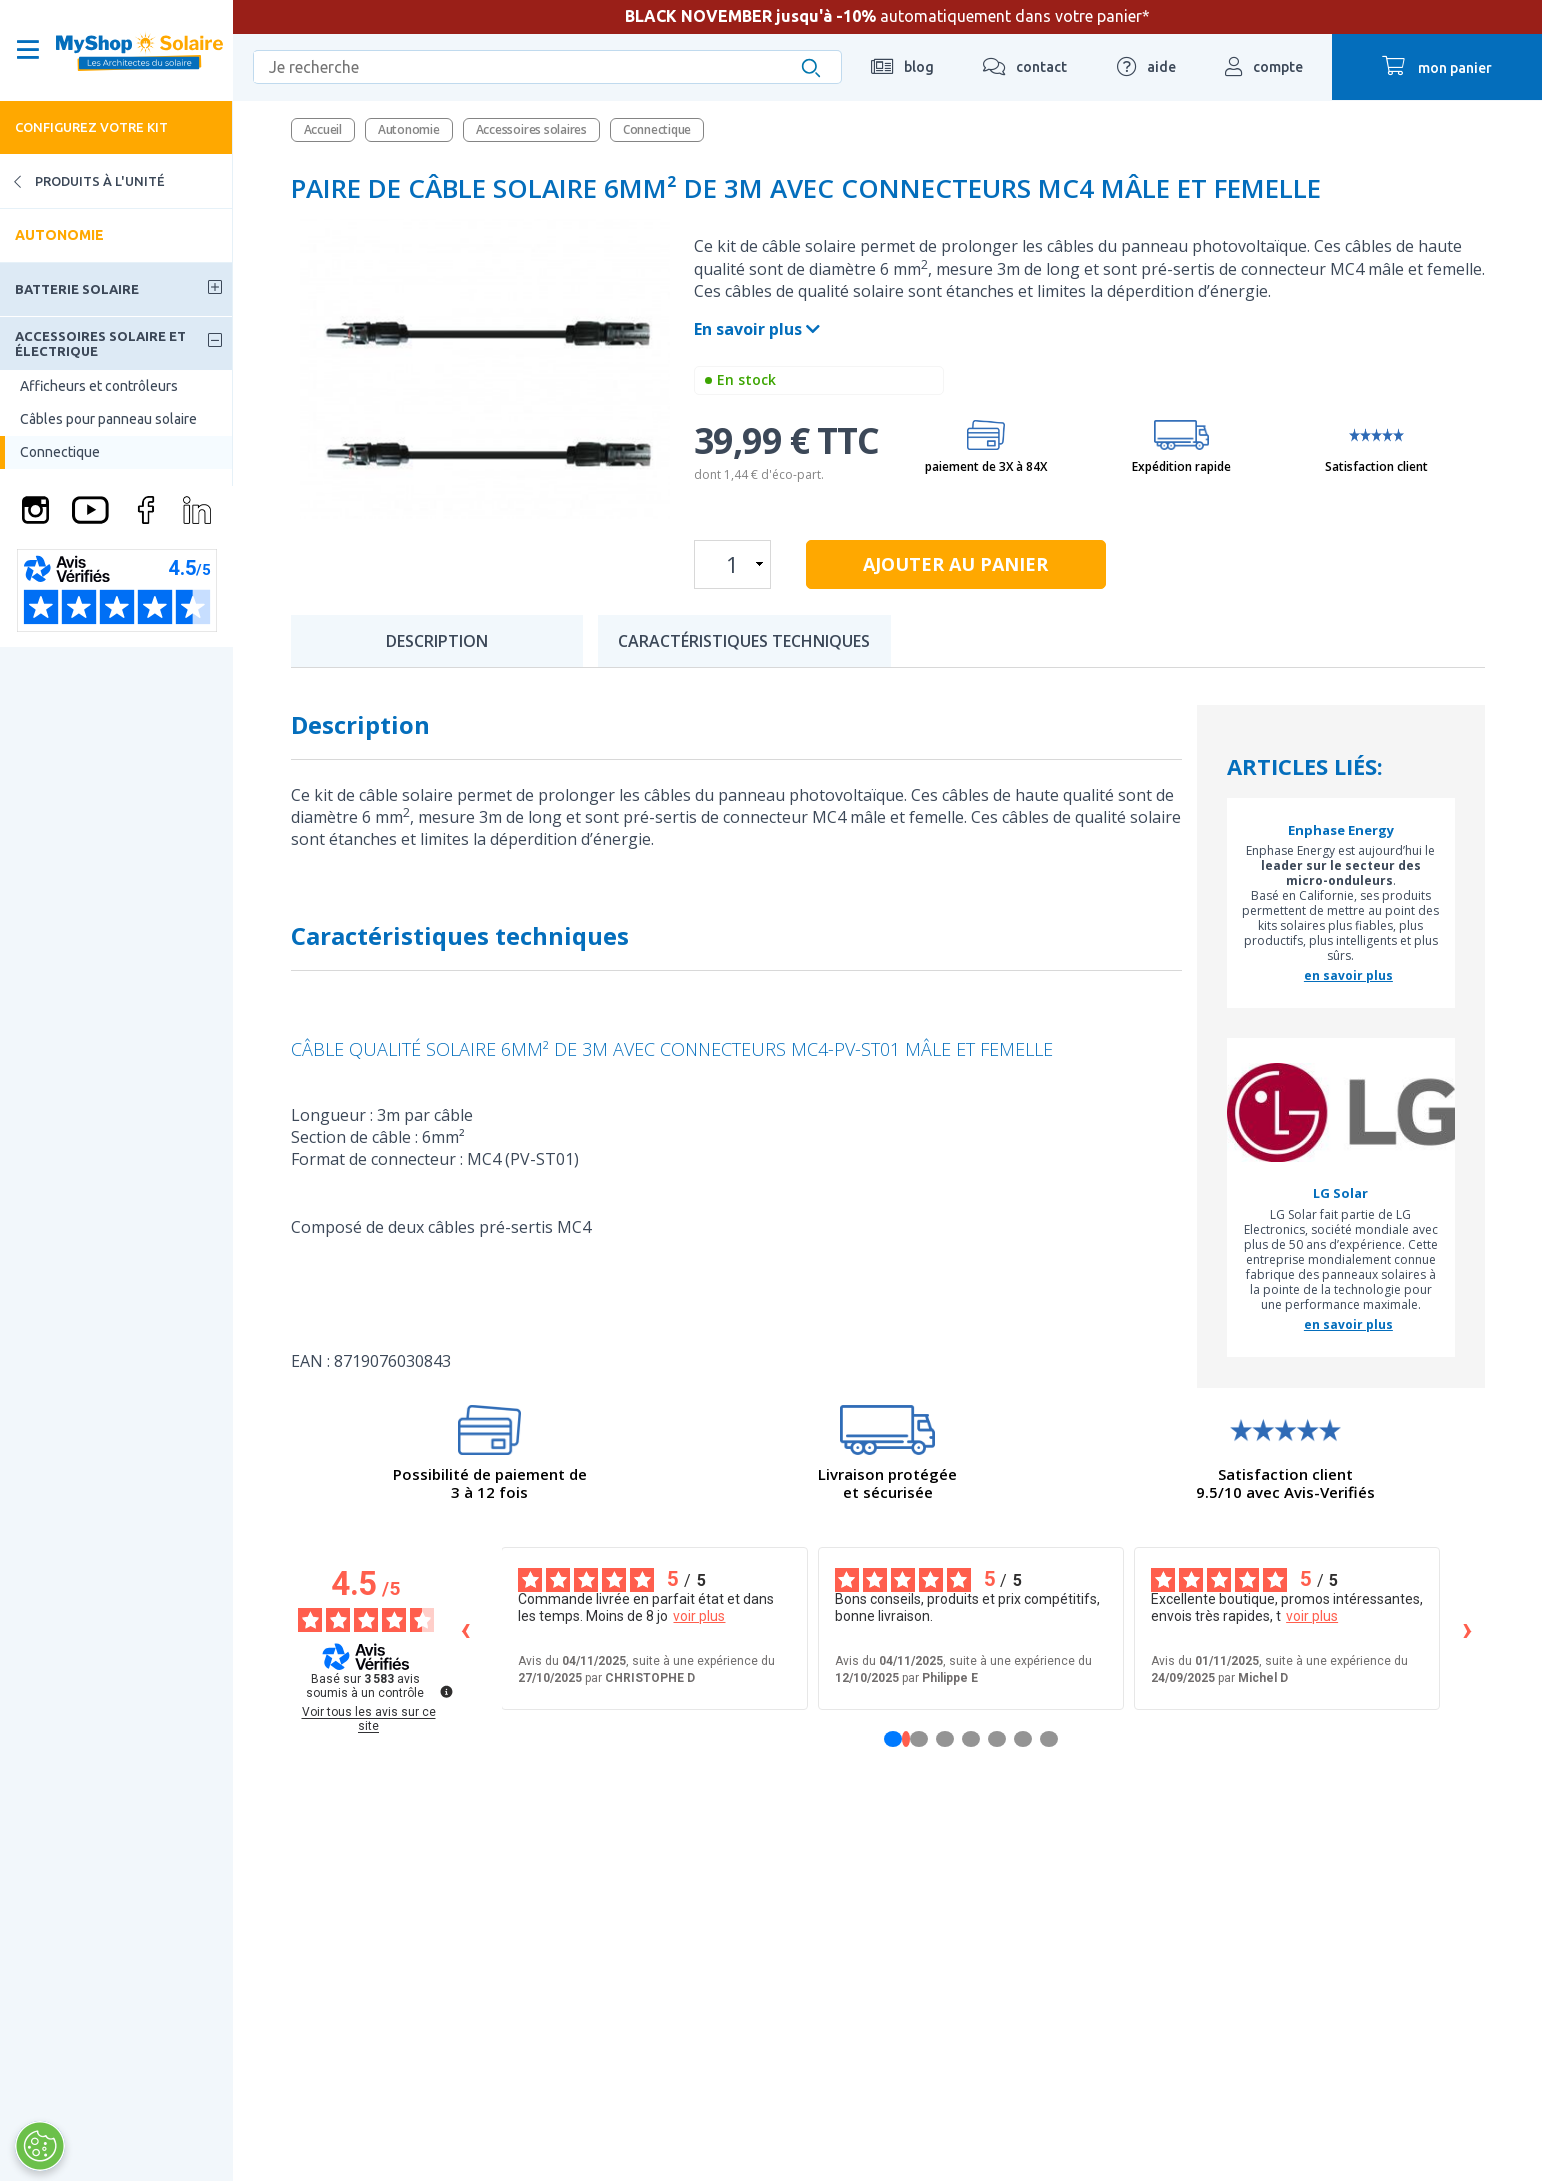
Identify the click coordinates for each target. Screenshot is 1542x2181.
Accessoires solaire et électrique (100, 343)
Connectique (60, 452)
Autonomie (59, 235)
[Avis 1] (906, 1739)
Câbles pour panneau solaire (108, 419)
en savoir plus (1348, 975)
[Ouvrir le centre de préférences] (40, 2146)
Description (437, 641)
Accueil (323, 129)
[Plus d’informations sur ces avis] (445, 1690)
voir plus (699, 1616)
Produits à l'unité (82, 181)
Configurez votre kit (91, 127)
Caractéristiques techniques (744, 641)
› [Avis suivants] (1467, 1628)
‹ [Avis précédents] (465, 1628)
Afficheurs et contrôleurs (99, 386)
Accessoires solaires (531, 129)
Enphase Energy (1341, 831)
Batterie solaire (77, 289)
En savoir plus (757, 329)
